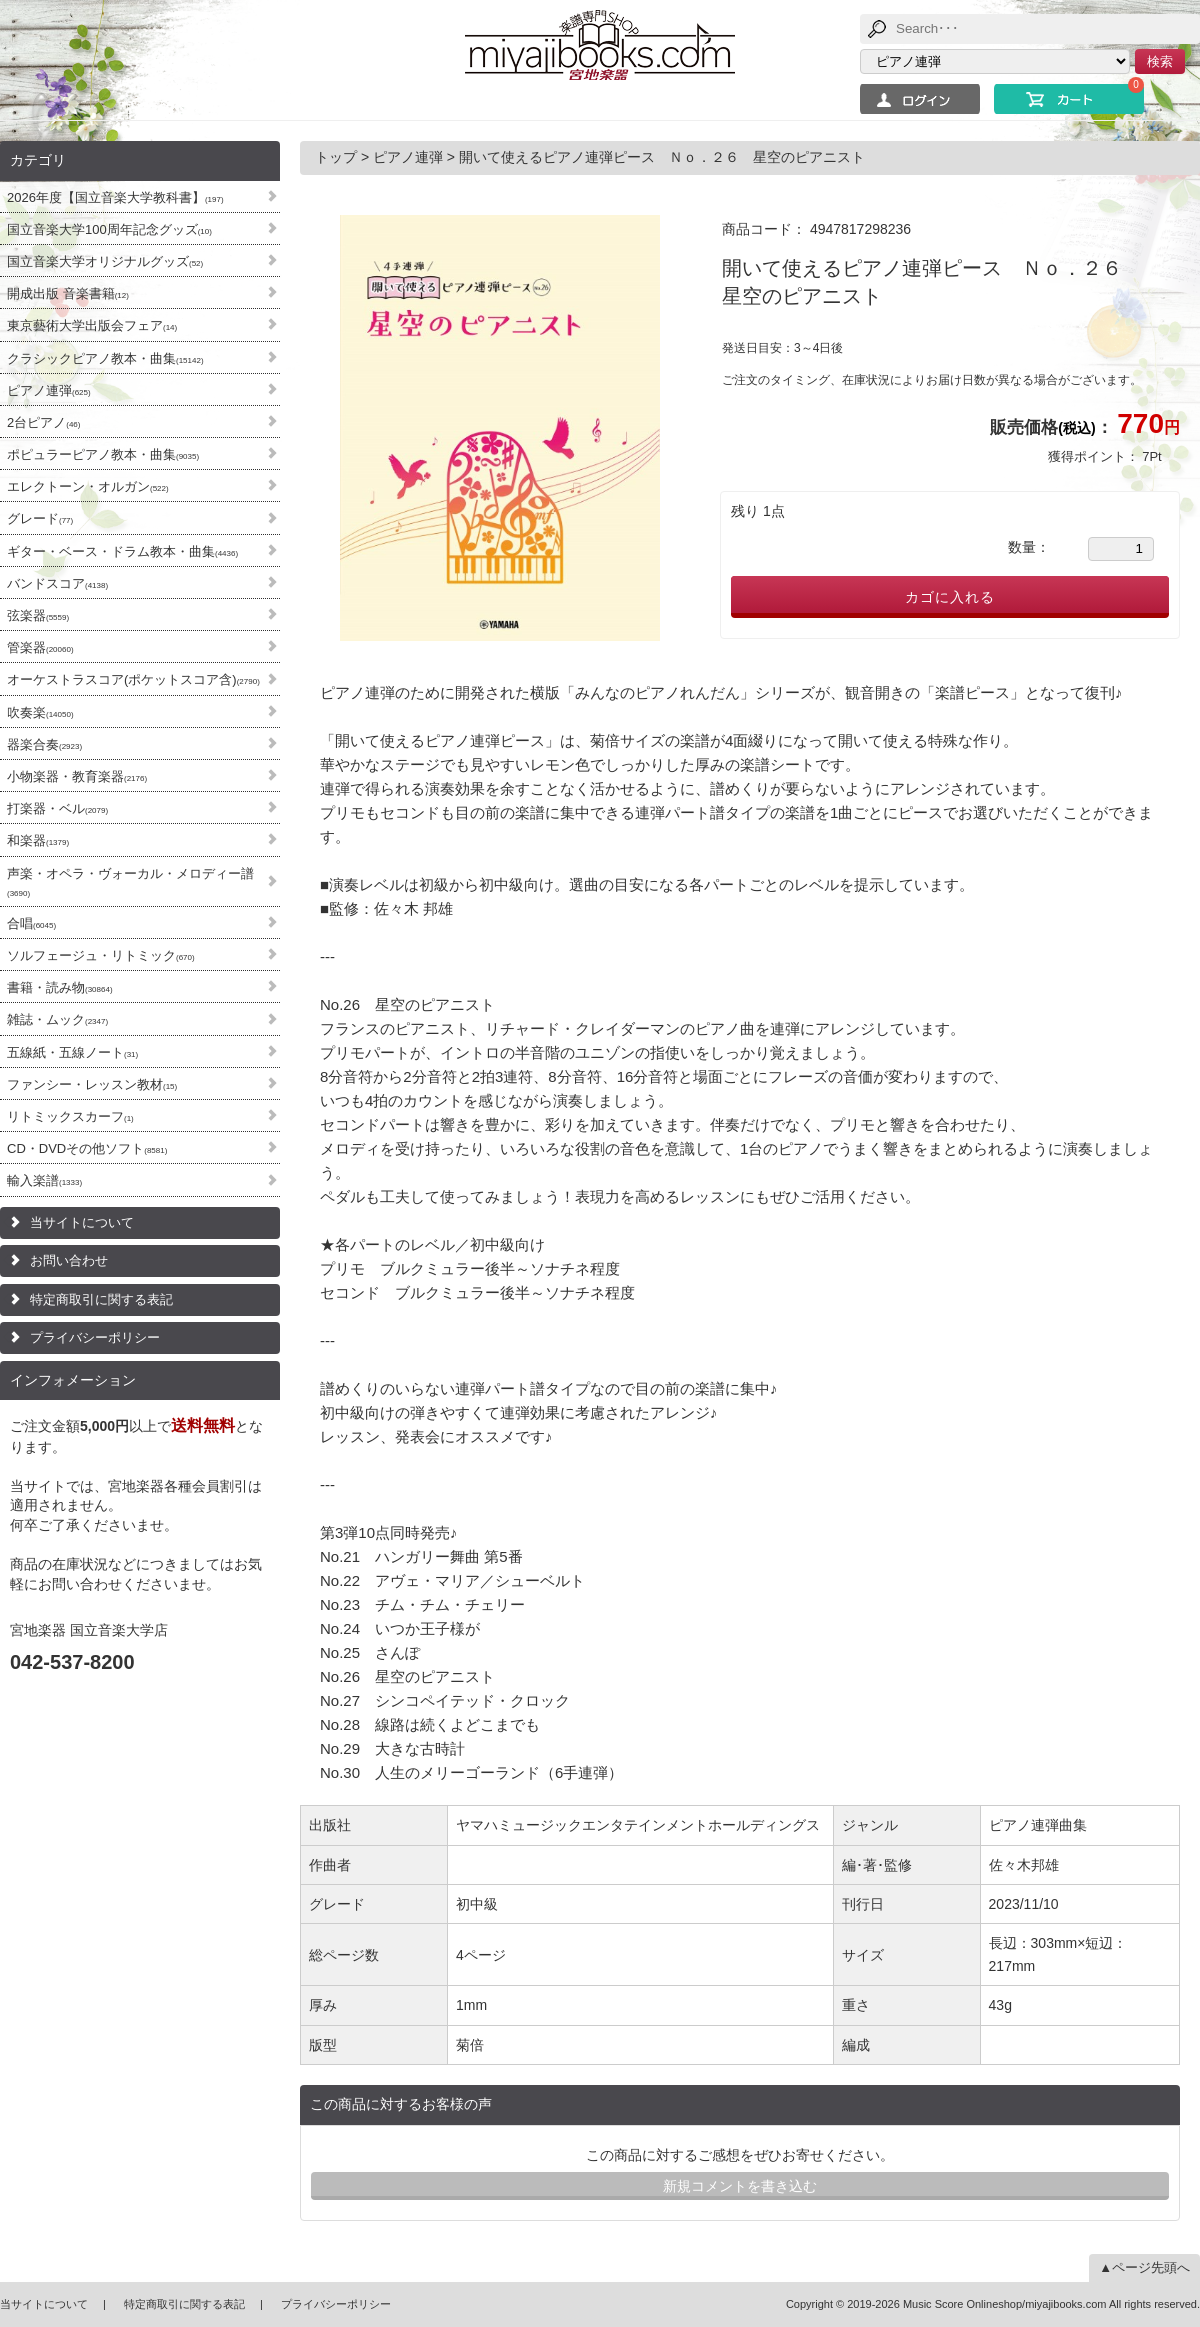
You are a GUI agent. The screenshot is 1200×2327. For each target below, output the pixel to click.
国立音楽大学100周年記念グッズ (109, 229)
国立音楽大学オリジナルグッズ (105, 261)
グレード (40, 518)
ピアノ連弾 (49, 390)
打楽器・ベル (57, 808)
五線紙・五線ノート (72, 1052)
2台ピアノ (43, 422)
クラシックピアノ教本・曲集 (105, 358)
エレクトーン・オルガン (88, 486)
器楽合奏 (44, 744)
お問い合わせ (69, 1260)
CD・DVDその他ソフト (87, 1148)
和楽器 (38, 840)
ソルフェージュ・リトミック (101, 955)
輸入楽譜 (44, 1180)
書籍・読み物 (60, 987)
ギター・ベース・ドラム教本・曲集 (122, 551)
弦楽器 (38, 615)
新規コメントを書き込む (740, 2186)
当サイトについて (82, 1222)
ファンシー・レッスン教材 (92, 1084)
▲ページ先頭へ (1144, 2267)
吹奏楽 (40, 712)
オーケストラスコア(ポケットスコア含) (133, 679)
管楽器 (40, 647)
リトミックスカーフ (70, 1116)
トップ (338, 157)
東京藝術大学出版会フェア (92, 325)
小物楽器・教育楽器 (77, 776)
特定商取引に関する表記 (101, 1299)
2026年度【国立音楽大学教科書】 (115, 197)
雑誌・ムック (57, 1019)
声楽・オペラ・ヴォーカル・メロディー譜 (130, 882)
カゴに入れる (950, 597)
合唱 (31, 923)
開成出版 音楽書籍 (68, 293)
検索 (1160, 61)
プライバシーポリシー (95, 1337)
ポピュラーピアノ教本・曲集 (103, 454)
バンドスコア (57, 583)
